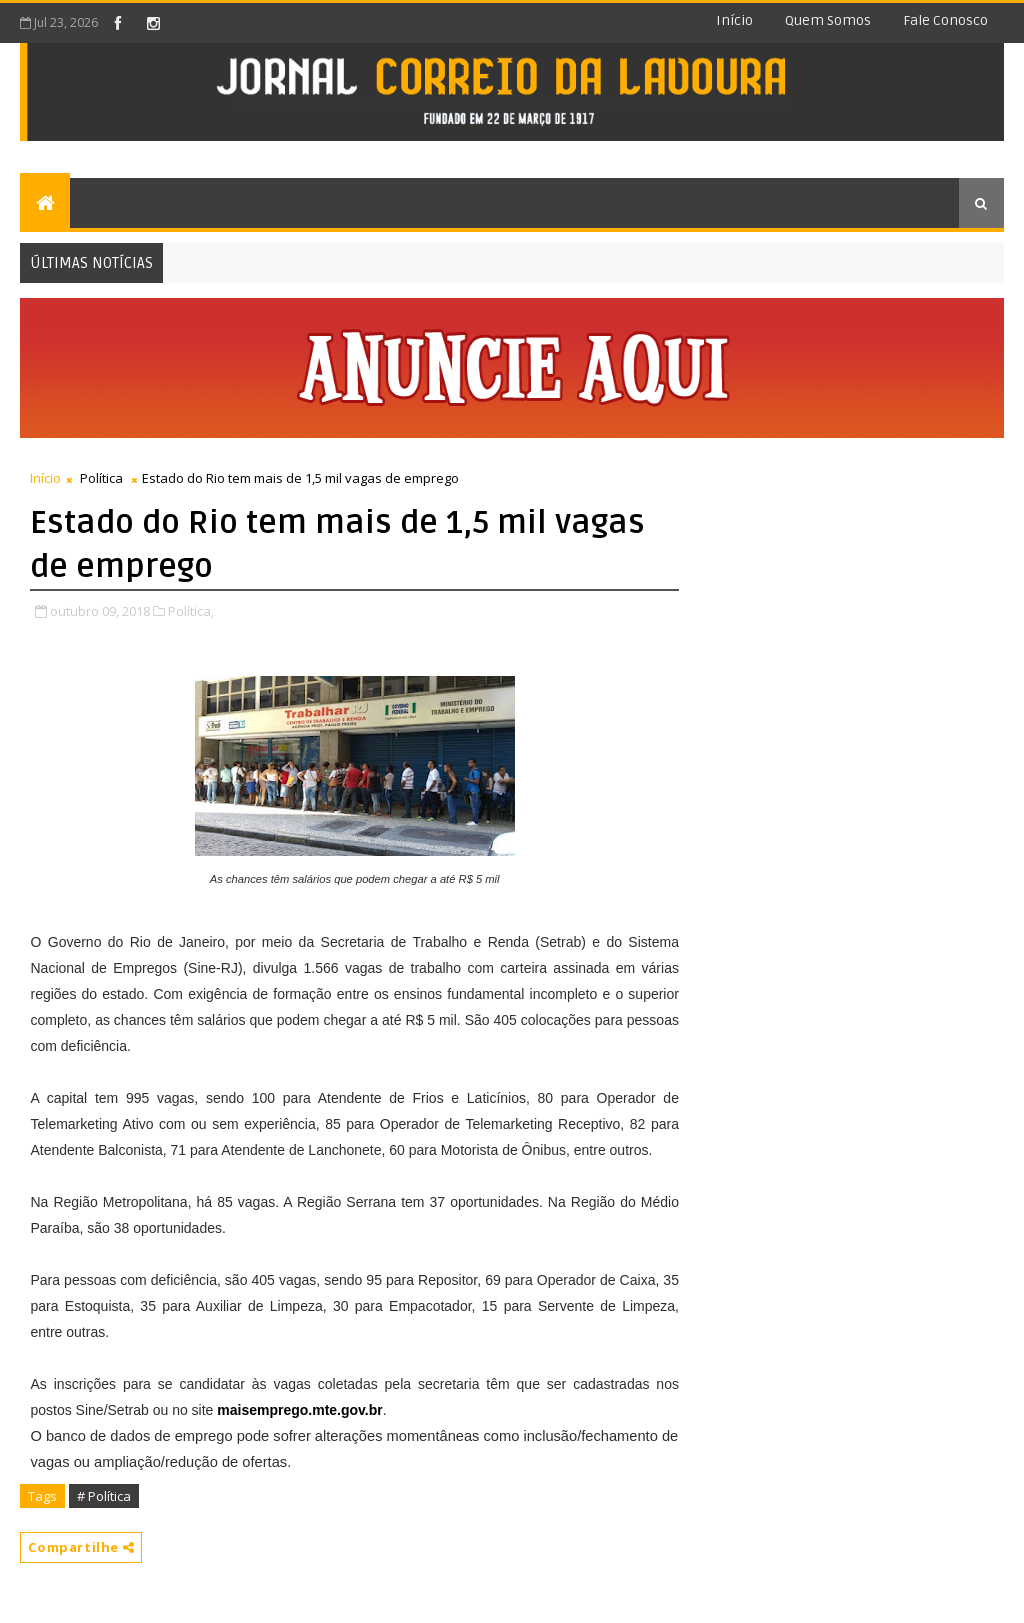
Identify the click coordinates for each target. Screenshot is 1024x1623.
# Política (104, 1496)
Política (101, 478)
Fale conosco (945, 20)
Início (734, 20)
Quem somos (828, 20)
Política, (191, 611)
